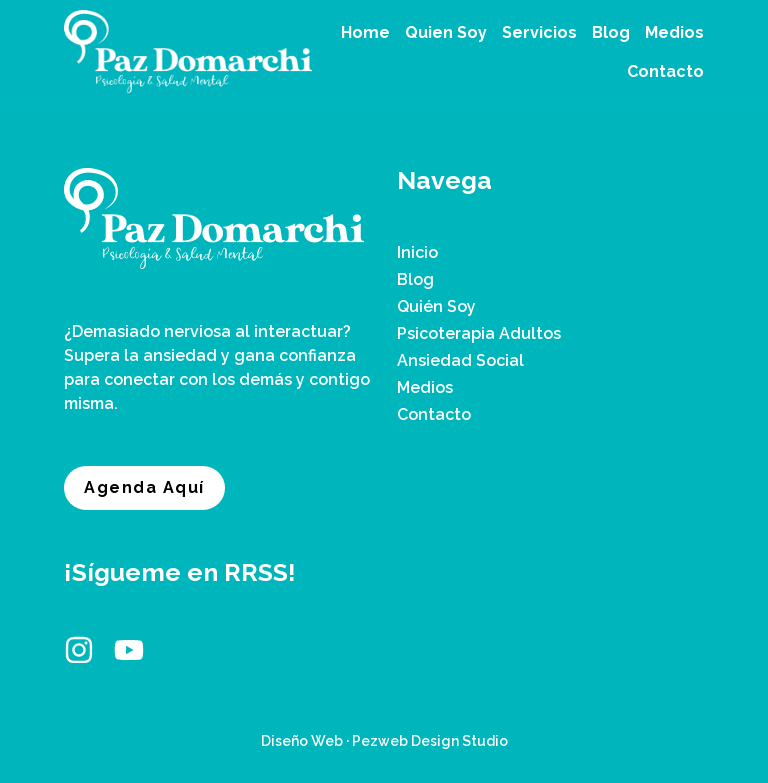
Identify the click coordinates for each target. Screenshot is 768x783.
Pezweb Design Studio (430, 741)
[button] (539, 33)
